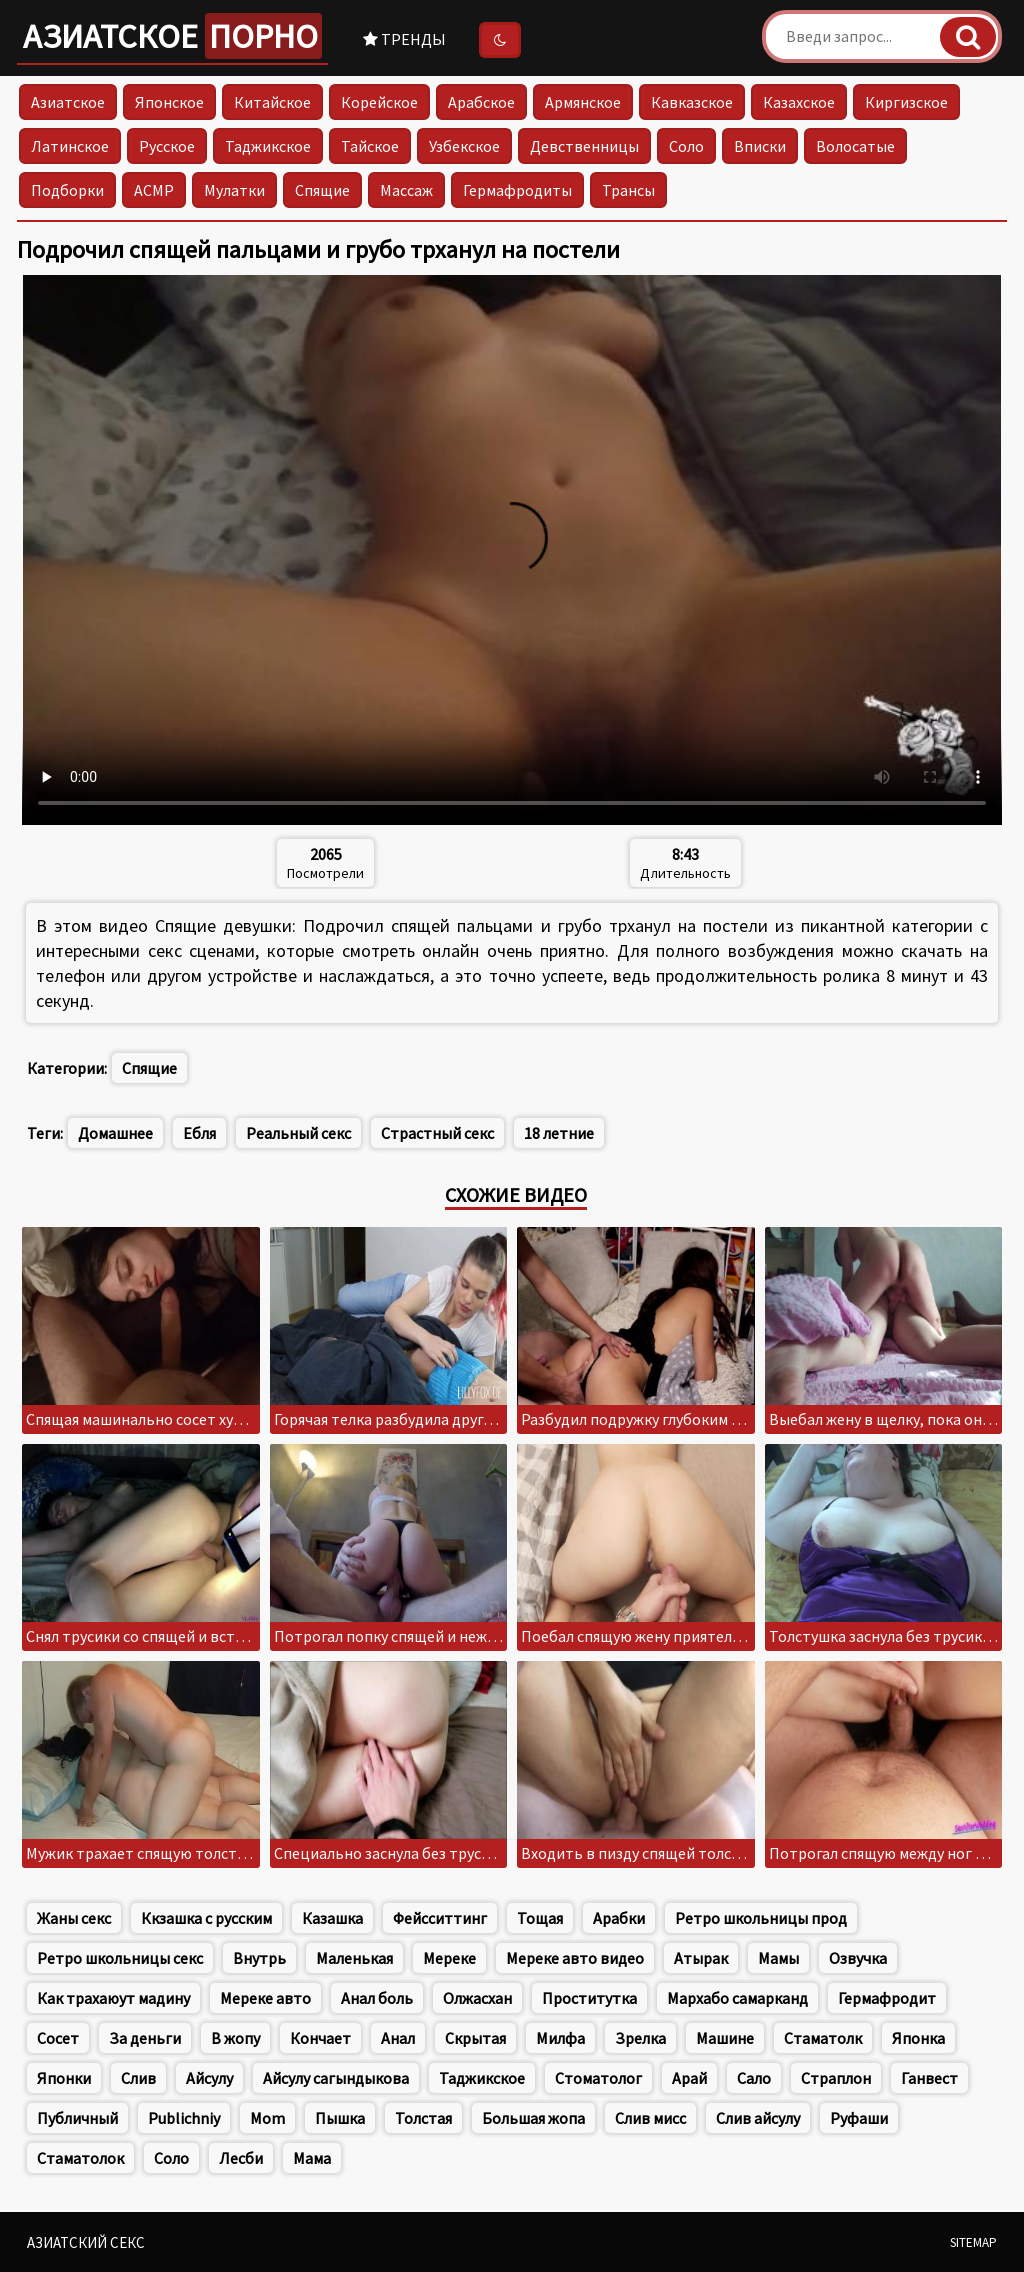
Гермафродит (887, 1998)
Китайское (272, 102)
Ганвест (929, 2078)
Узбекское (464, 146)
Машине (725, 2038)
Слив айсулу (758, 2118)
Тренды (404, 39)
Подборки (67, 190)
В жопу (235, 2038)
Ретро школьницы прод (761, 1918)
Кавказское (692, 102)
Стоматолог (598, 2078)
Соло (686, 146)
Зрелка (640, 2038)
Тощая (540, 1918)
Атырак (701, 1958)
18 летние (559, 1133)
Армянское (583, 102)
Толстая (423, 2118)
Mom (267, 2118)
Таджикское (268, 146)
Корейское (379, 102)
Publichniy (184, 2118)
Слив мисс (650, 2118)
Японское (169, 102)
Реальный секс (298, 1133)
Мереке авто (265, 1998)
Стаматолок (80, 2158)
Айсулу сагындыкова (336, 2078)
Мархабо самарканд (737, 1998)
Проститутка (589, 1998)
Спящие (322, 190)
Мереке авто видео (575, 1958)
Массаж (406, 190)
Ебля (199, 1133)
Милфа (560, 2038)
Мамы (778, 1958)
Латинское (70, 146)
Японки (64, 2078)
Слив (138, 2078)
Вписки (760, 146)
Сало (754, 2078)
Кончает (320, 2038)
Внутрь (259, 1958)
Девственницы (584, 146)
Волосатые (855, 146)
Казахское (799, 102)
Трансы (628, 190)
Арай (689, 2078)
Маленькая (354, 1958)
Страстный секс (437, 1133)
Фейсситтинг (440, 1918)
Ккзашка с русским (206, 1918)
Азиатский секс (86, 2242)
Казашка (332, 1918)
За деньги (145, 2038)
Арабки (619, 1918)
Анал (398, 2038)
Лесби (241, 2158)
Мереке (449, 1958)
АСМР (154, 190)
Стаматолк (823, 2038)
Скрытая (475, 2038)
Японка (918, 2038)
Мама (312, 2158)
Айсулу (209, 2078)
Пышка (340, 2118)
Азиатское (172, 36)
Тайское (370, 146)
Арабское (481, 102)
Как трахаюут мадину (113, 1998)
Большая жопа (533, 2118)
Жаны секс (74, 1918)
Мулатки (234, 190)
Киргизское (906, 102)
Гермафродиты (517, 190)
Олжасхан (477, 1998)
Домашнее (115, 1133)
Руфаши (859, 2118)
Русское (167, 146)
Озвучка (858, 1958)
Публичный (77, 2118)
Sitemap (973, 2242)
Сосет (58, 2038)
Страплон (836, 2078)
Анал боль (377, 1998)
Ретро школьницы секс (120, 1958)
